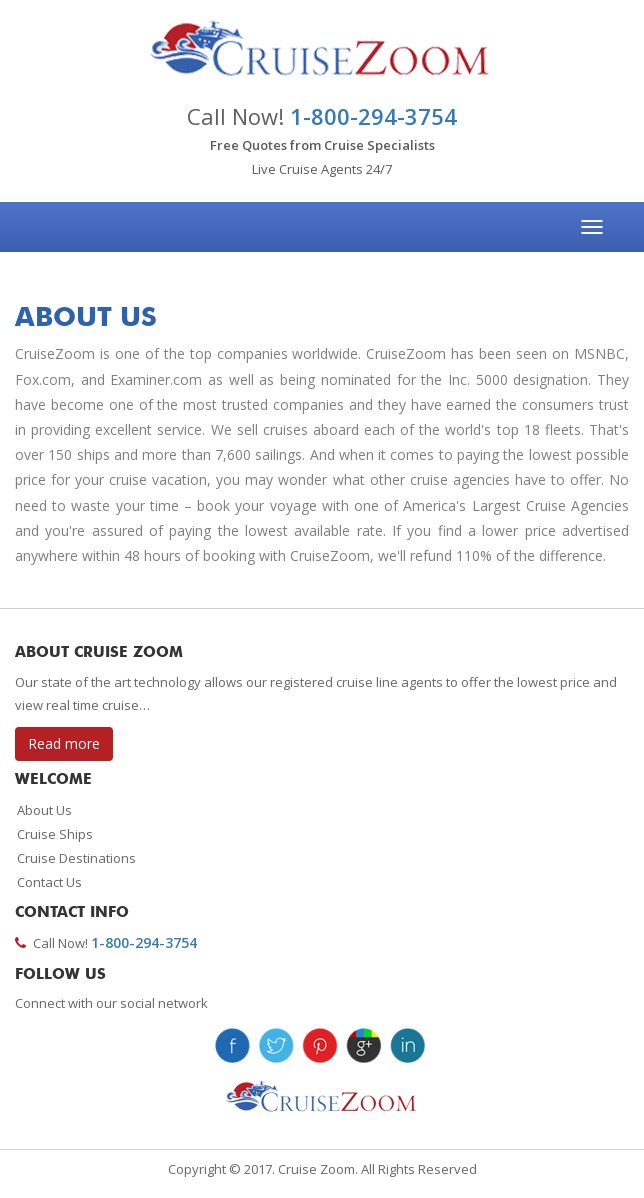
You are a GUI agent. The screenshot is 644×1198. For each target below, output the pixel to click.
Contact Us (49, 882)
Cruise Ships (55, 834)
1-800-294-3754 (373, 116)
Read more (64, 743)
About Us (44, 810)
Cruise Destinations (76, 858)
